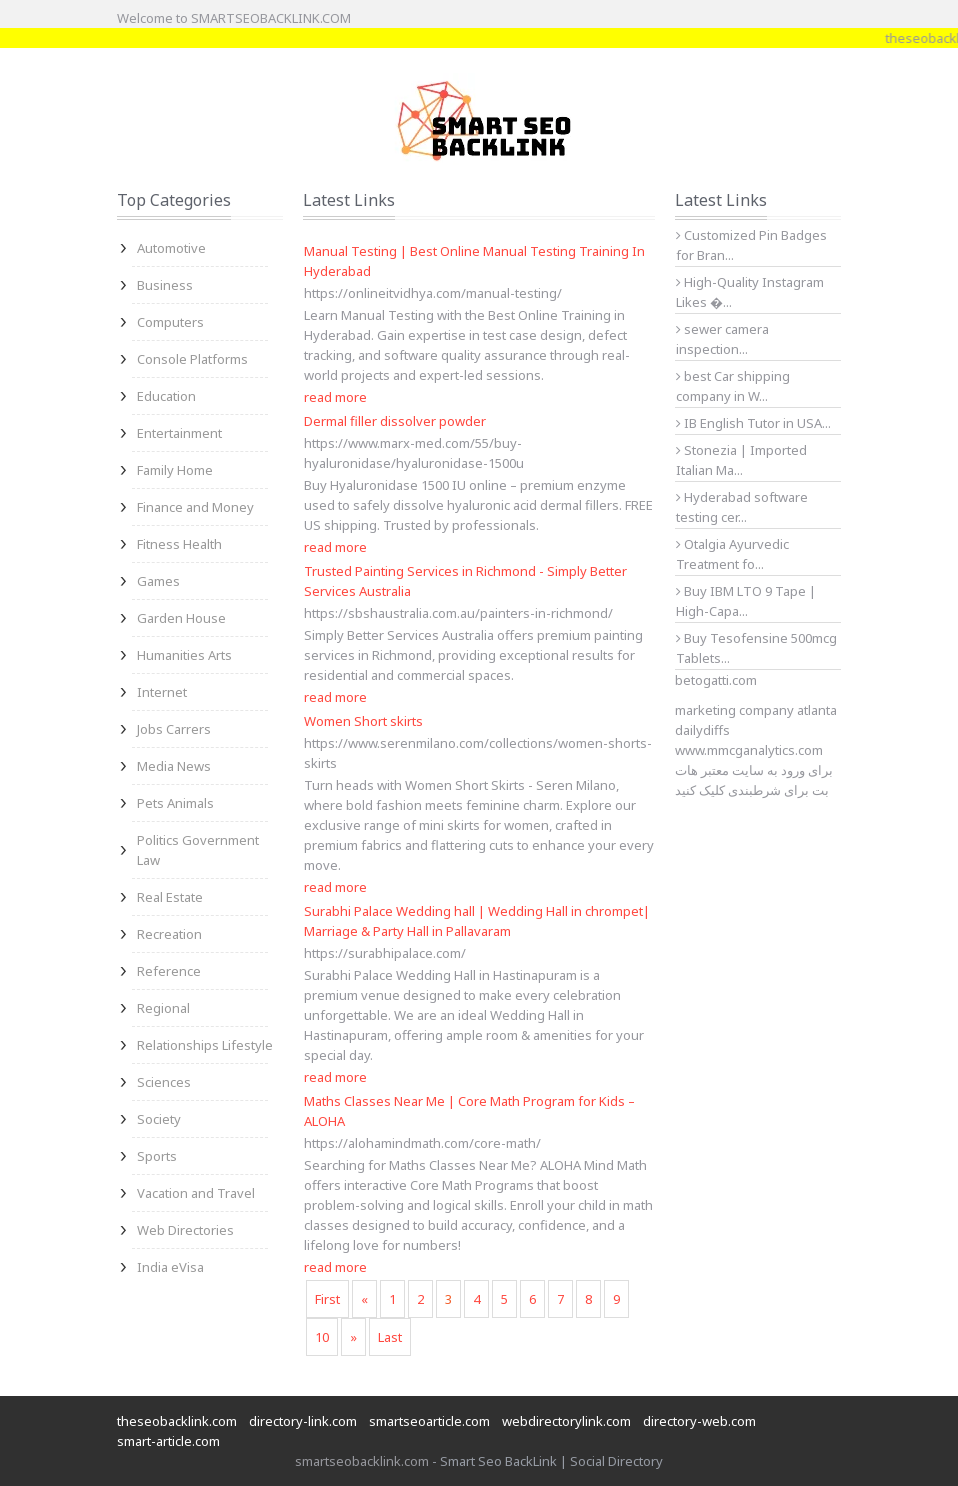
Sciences (164, 1082)
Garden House (181, 618)
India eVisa (170, 1267)
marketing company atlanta (756, 710)
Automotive (171, 248)
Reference (169, 971)
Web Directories (185, 1230)
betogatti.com (716, 680)
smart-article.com (168, 1441)
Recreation (169, 934)
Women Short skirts (363, 721)
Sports (157, 1156)
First (327, 1299)
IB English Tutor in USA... (753, 423)
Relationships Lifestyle (205, 1045)
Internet (162, 692)
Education (166, 396)
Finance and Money (195, 507)
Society (159, 1119)
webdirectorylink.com (566, 1421)
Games (158, 581)
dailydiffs (702, 730)
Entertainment (179, 433)
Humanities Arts (184, 655)
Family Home (175, 470)
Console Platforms (192, 359)
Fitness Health (179, 544)
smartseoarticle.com (429, 1421)
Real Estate (170, 897)
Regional (163, 1008)
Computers (170, 322)
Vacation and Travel (196, 1193)
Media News (174, 766)
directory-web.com (699, 1421)
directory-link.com (303, 1421)
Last (390, 1337)
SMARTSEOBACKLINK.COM (271, 18)
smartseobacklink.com (362, 1461)
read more (335, 397)
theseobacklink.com (177, 1421)
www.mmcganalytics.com (749, 750)
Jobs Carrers (174, 729)
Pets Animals (175, 803)
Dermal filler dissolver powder (395, 421)
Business (165, 285)
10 (322, 1337)
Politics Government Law (198, 850)
